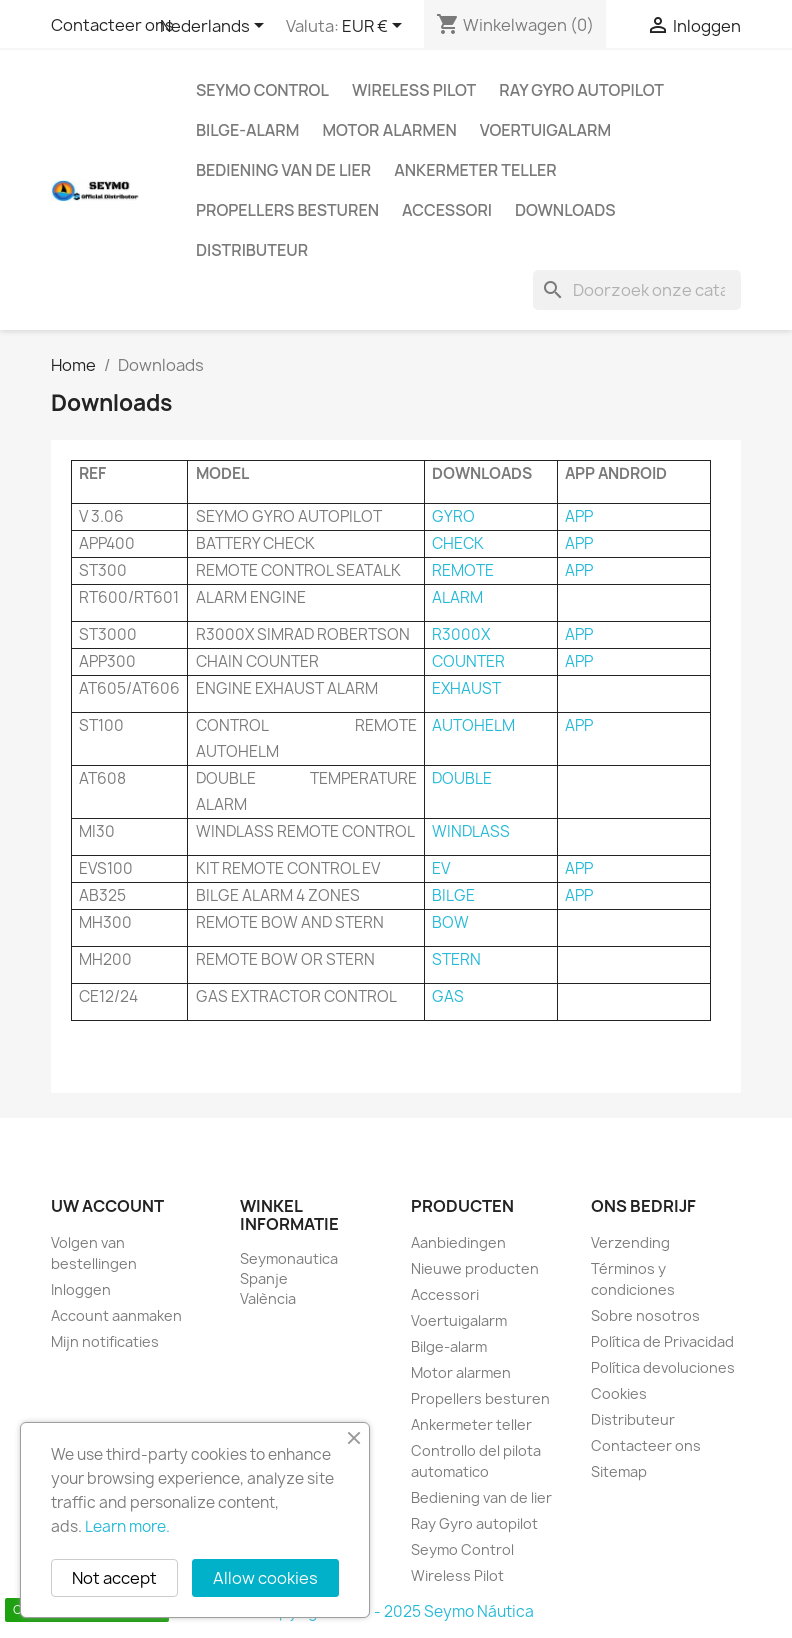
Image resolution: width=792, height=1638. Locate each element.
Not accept (114, 1578)
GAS (448, 996)
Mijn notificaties (105, 1341)
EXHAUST (466, 688)
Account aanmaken (116, 1315)
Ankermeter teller (475, 170)
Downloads (565, 210)
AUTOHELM (473, 725)
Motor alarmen (389, 130)
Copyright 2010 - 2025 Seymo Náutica (396, 1611)
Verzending (630, 1242)
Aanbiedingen (458, 1242)
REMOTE (463, 570)
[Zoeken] (637, 290)
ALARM (457, 597)
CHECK (458, 543)
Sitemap (619, 1471)
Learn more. (127, 1526)
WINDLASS (471, 831)
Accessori (447, 210)
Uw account (107, 1206)
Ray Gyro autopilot (581, 90)
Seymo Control (262, 90)
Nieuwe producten (475, 1268)
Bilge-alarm (247, 130)
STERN (456, 959)
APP (579, 516)
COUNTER (468, 661)
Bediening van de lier (283, 170)
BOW (450, 922)
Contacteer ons (112, 25)
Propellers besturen (287, 210)
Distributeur (252, 250)
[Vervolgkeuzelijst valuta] (375, 27)
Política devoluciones (663, 1367)
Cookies (619, 1393)
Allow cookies (265, 1578)
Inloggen (81, 1289)
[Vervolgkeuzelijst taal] (215, 27)
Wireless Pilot (414, 90)
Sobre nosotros (645, 1315)
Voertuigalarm (545, 130)
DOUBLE (462, 778)
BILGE (453, 895)
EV (441, 868)
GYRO (453, 516)
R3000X (461, 634)
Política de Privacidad (662, 1341)
